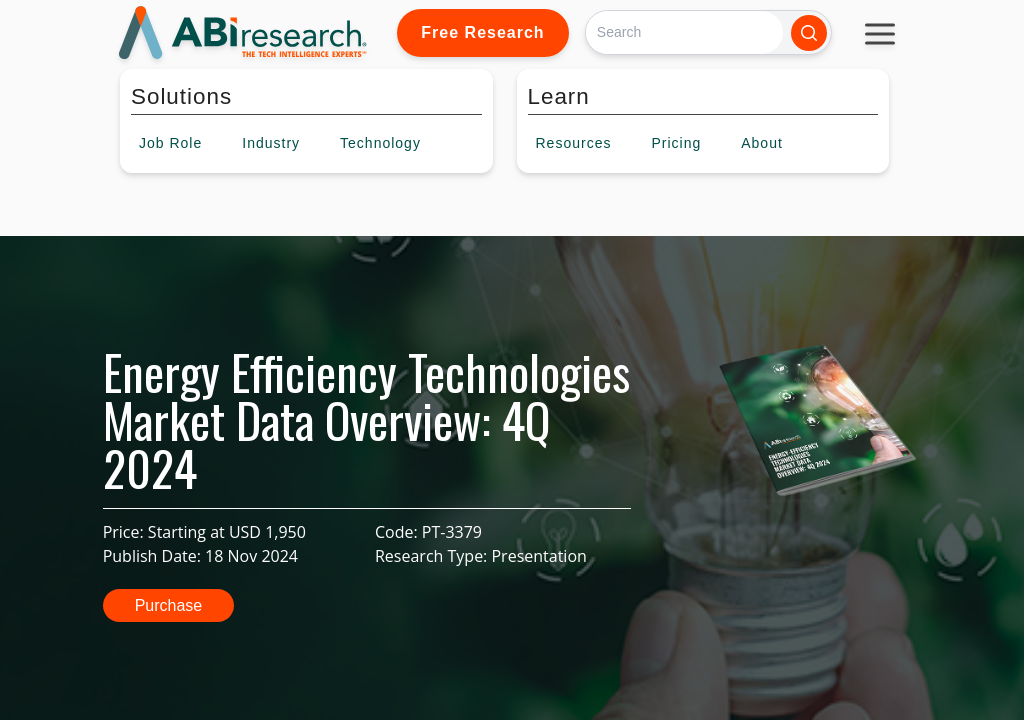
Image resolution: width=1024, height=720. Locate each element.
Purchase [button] (169, 605)
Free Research (482, 32)
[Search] (684, 32)
